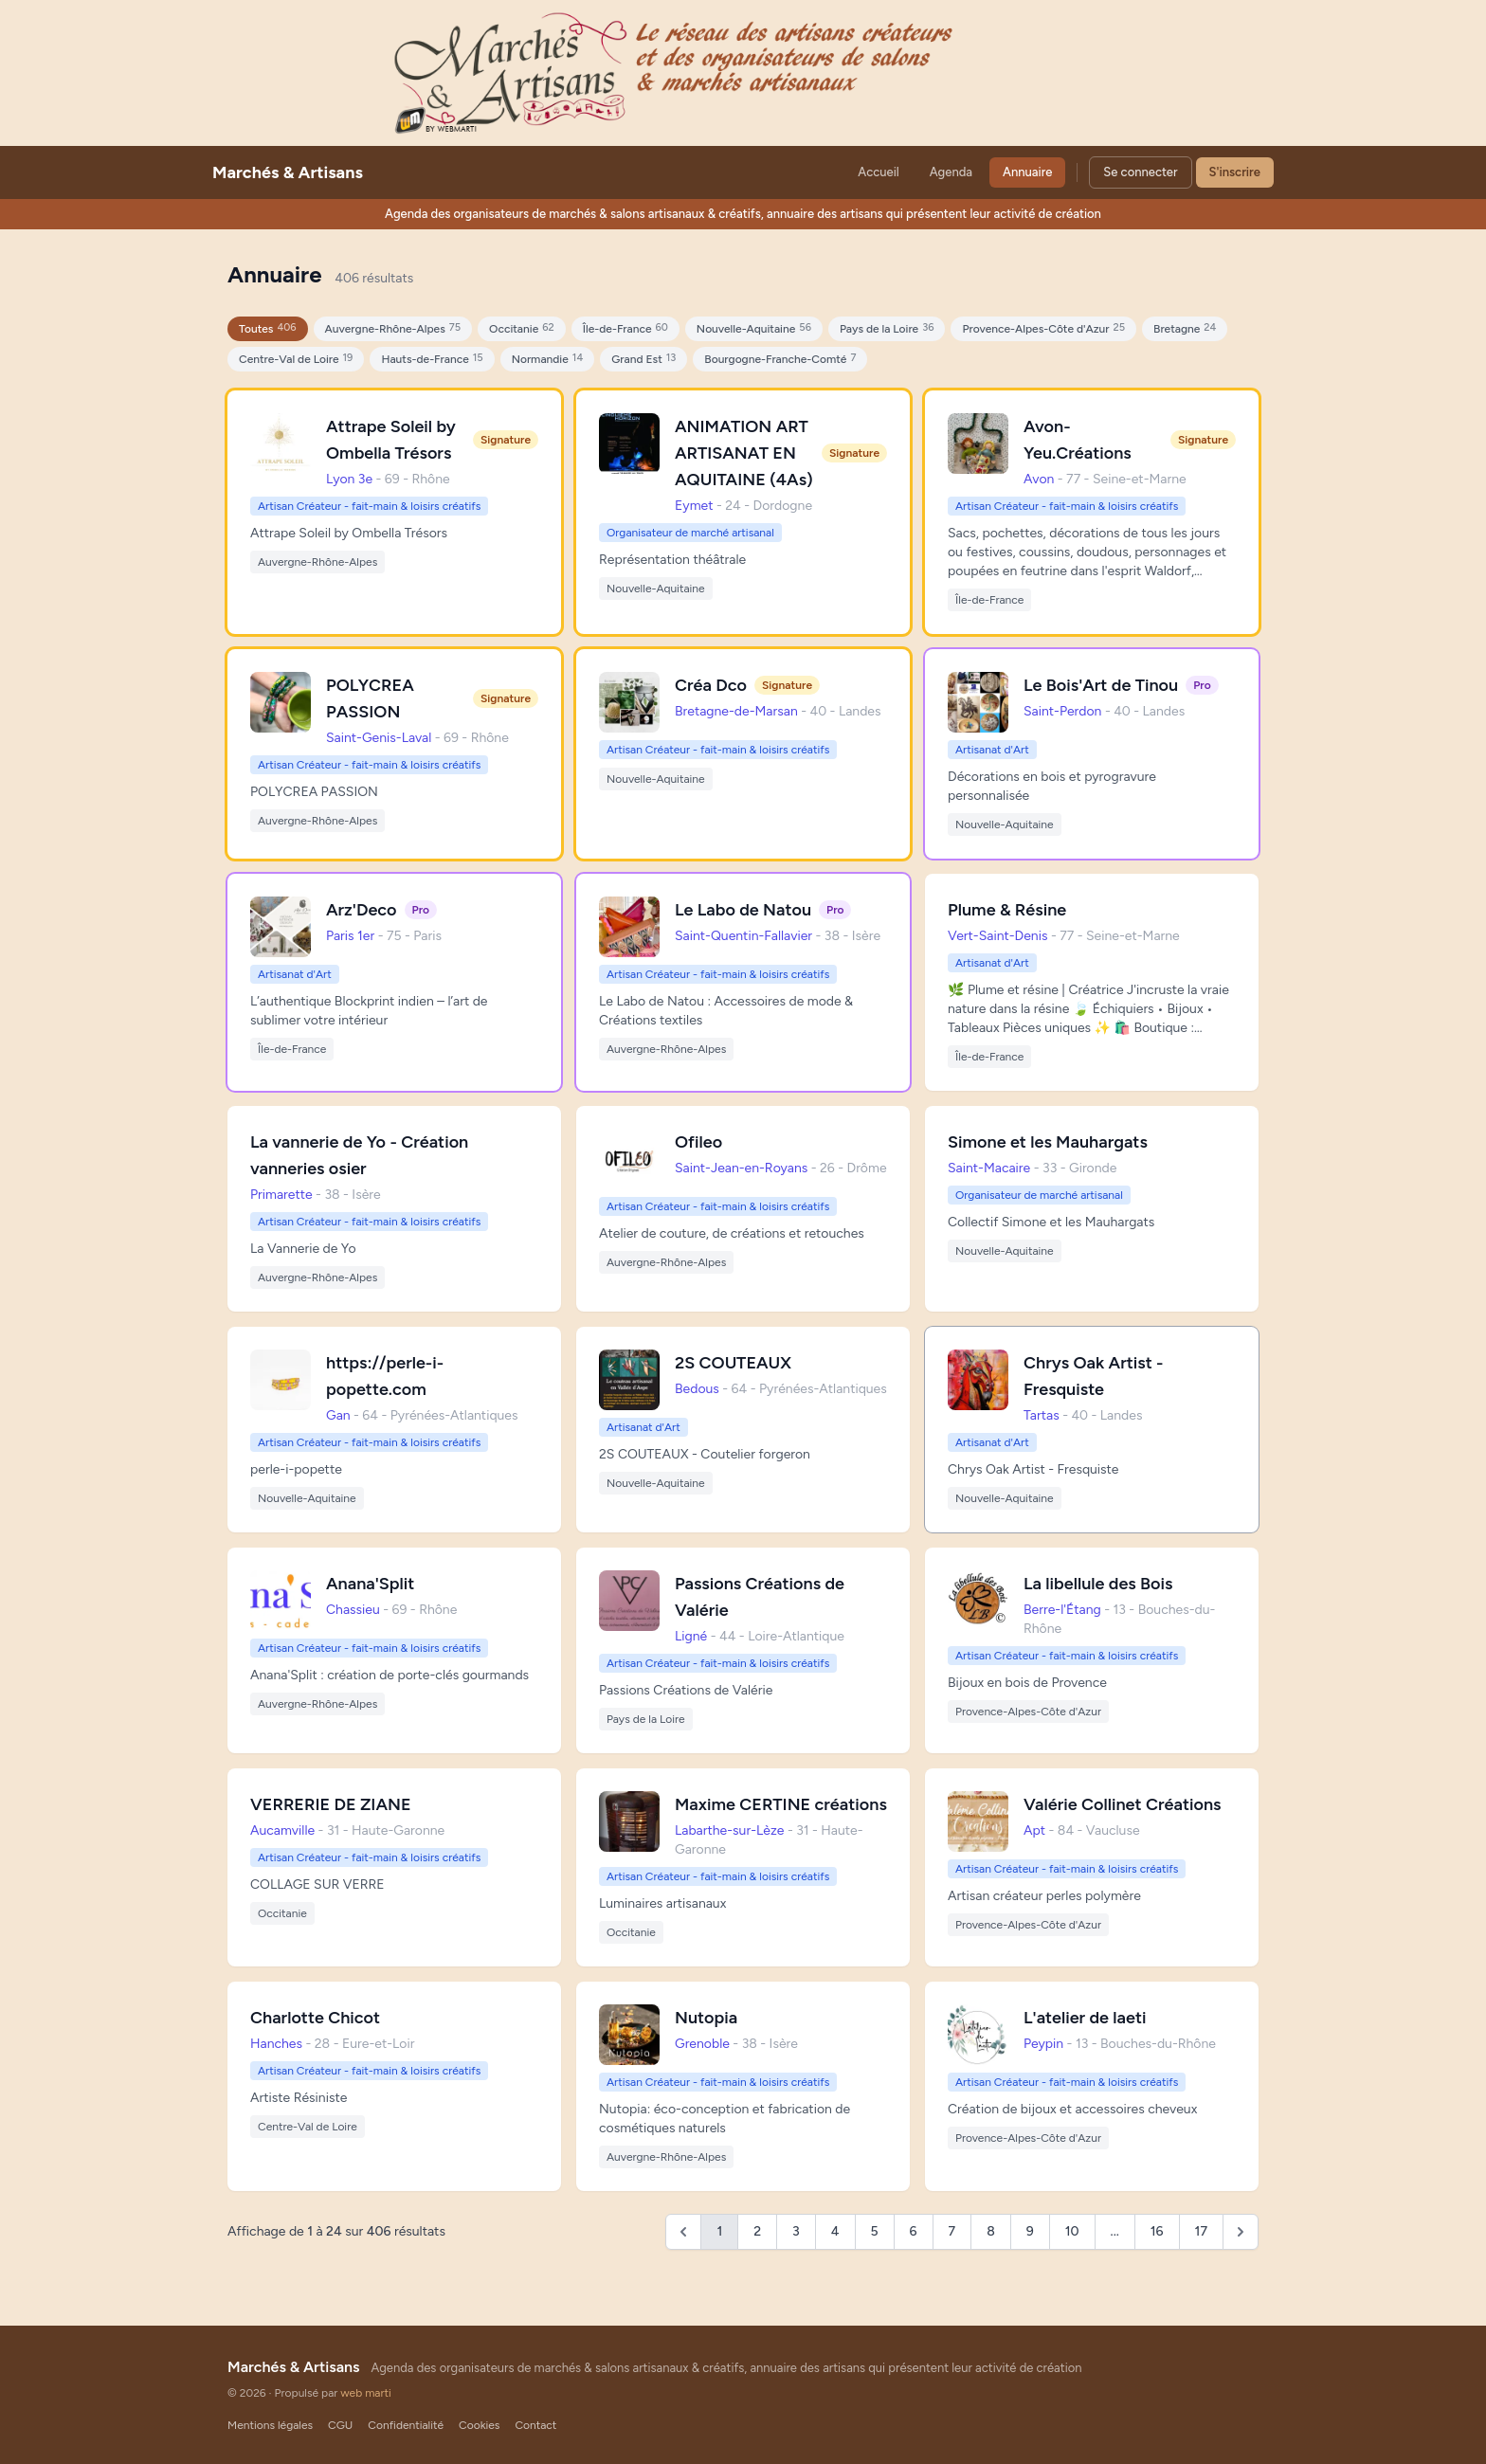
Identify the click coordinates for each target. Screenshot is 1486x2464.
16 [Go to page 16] (1157, 2231)
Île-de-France (625, 328)
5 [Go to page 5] (875, 2231)
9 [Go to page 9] (1030, 2231)
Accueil (878, 172)
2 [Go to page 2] (757, 2231)
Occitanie (521, 328)
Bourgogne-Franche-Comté (780, 359)
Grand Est (643, 359)
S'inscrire (1234, 172)
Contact (535, 2425)
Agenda (951, 172)
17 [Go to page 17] (1201, 2231)
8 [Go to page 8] (991, 2231)
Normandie (548, 359)
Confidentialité (406, 2425)
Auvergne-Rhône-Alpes (393, 328)
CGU (340, 2425)
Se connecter (1140, 172)
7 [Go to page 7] (952, 2231)
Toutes (268, 328)
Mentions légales (270, 2425)
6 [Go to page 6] (913, 2231)
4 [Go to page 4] (835, 2231)
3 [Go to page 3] (796, 2231)
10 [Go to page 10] (1072, 2231)
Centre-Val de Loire (296, 359)
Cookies (479, 2425)
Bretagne (1184, 328)
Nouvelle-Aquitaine (754, 328)
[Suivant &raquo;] (1241, 2232)
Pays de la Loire (887, 328)
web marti (365, 2393)
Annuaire (1027, 172)
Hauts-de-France (431, 359)
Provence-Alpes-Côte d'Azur (1043, 328)
